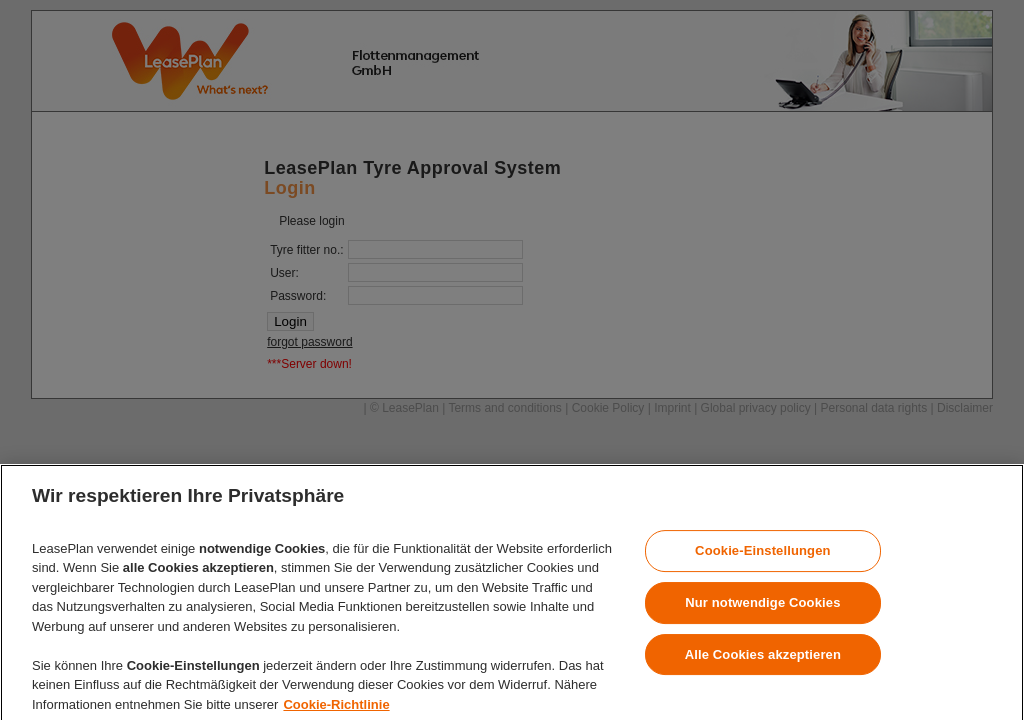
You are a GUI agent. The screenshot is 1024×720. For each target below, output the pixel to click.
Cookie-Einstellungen (763, 561)
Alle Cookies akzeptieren (763, 664)
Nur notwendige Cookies (762, 613)
